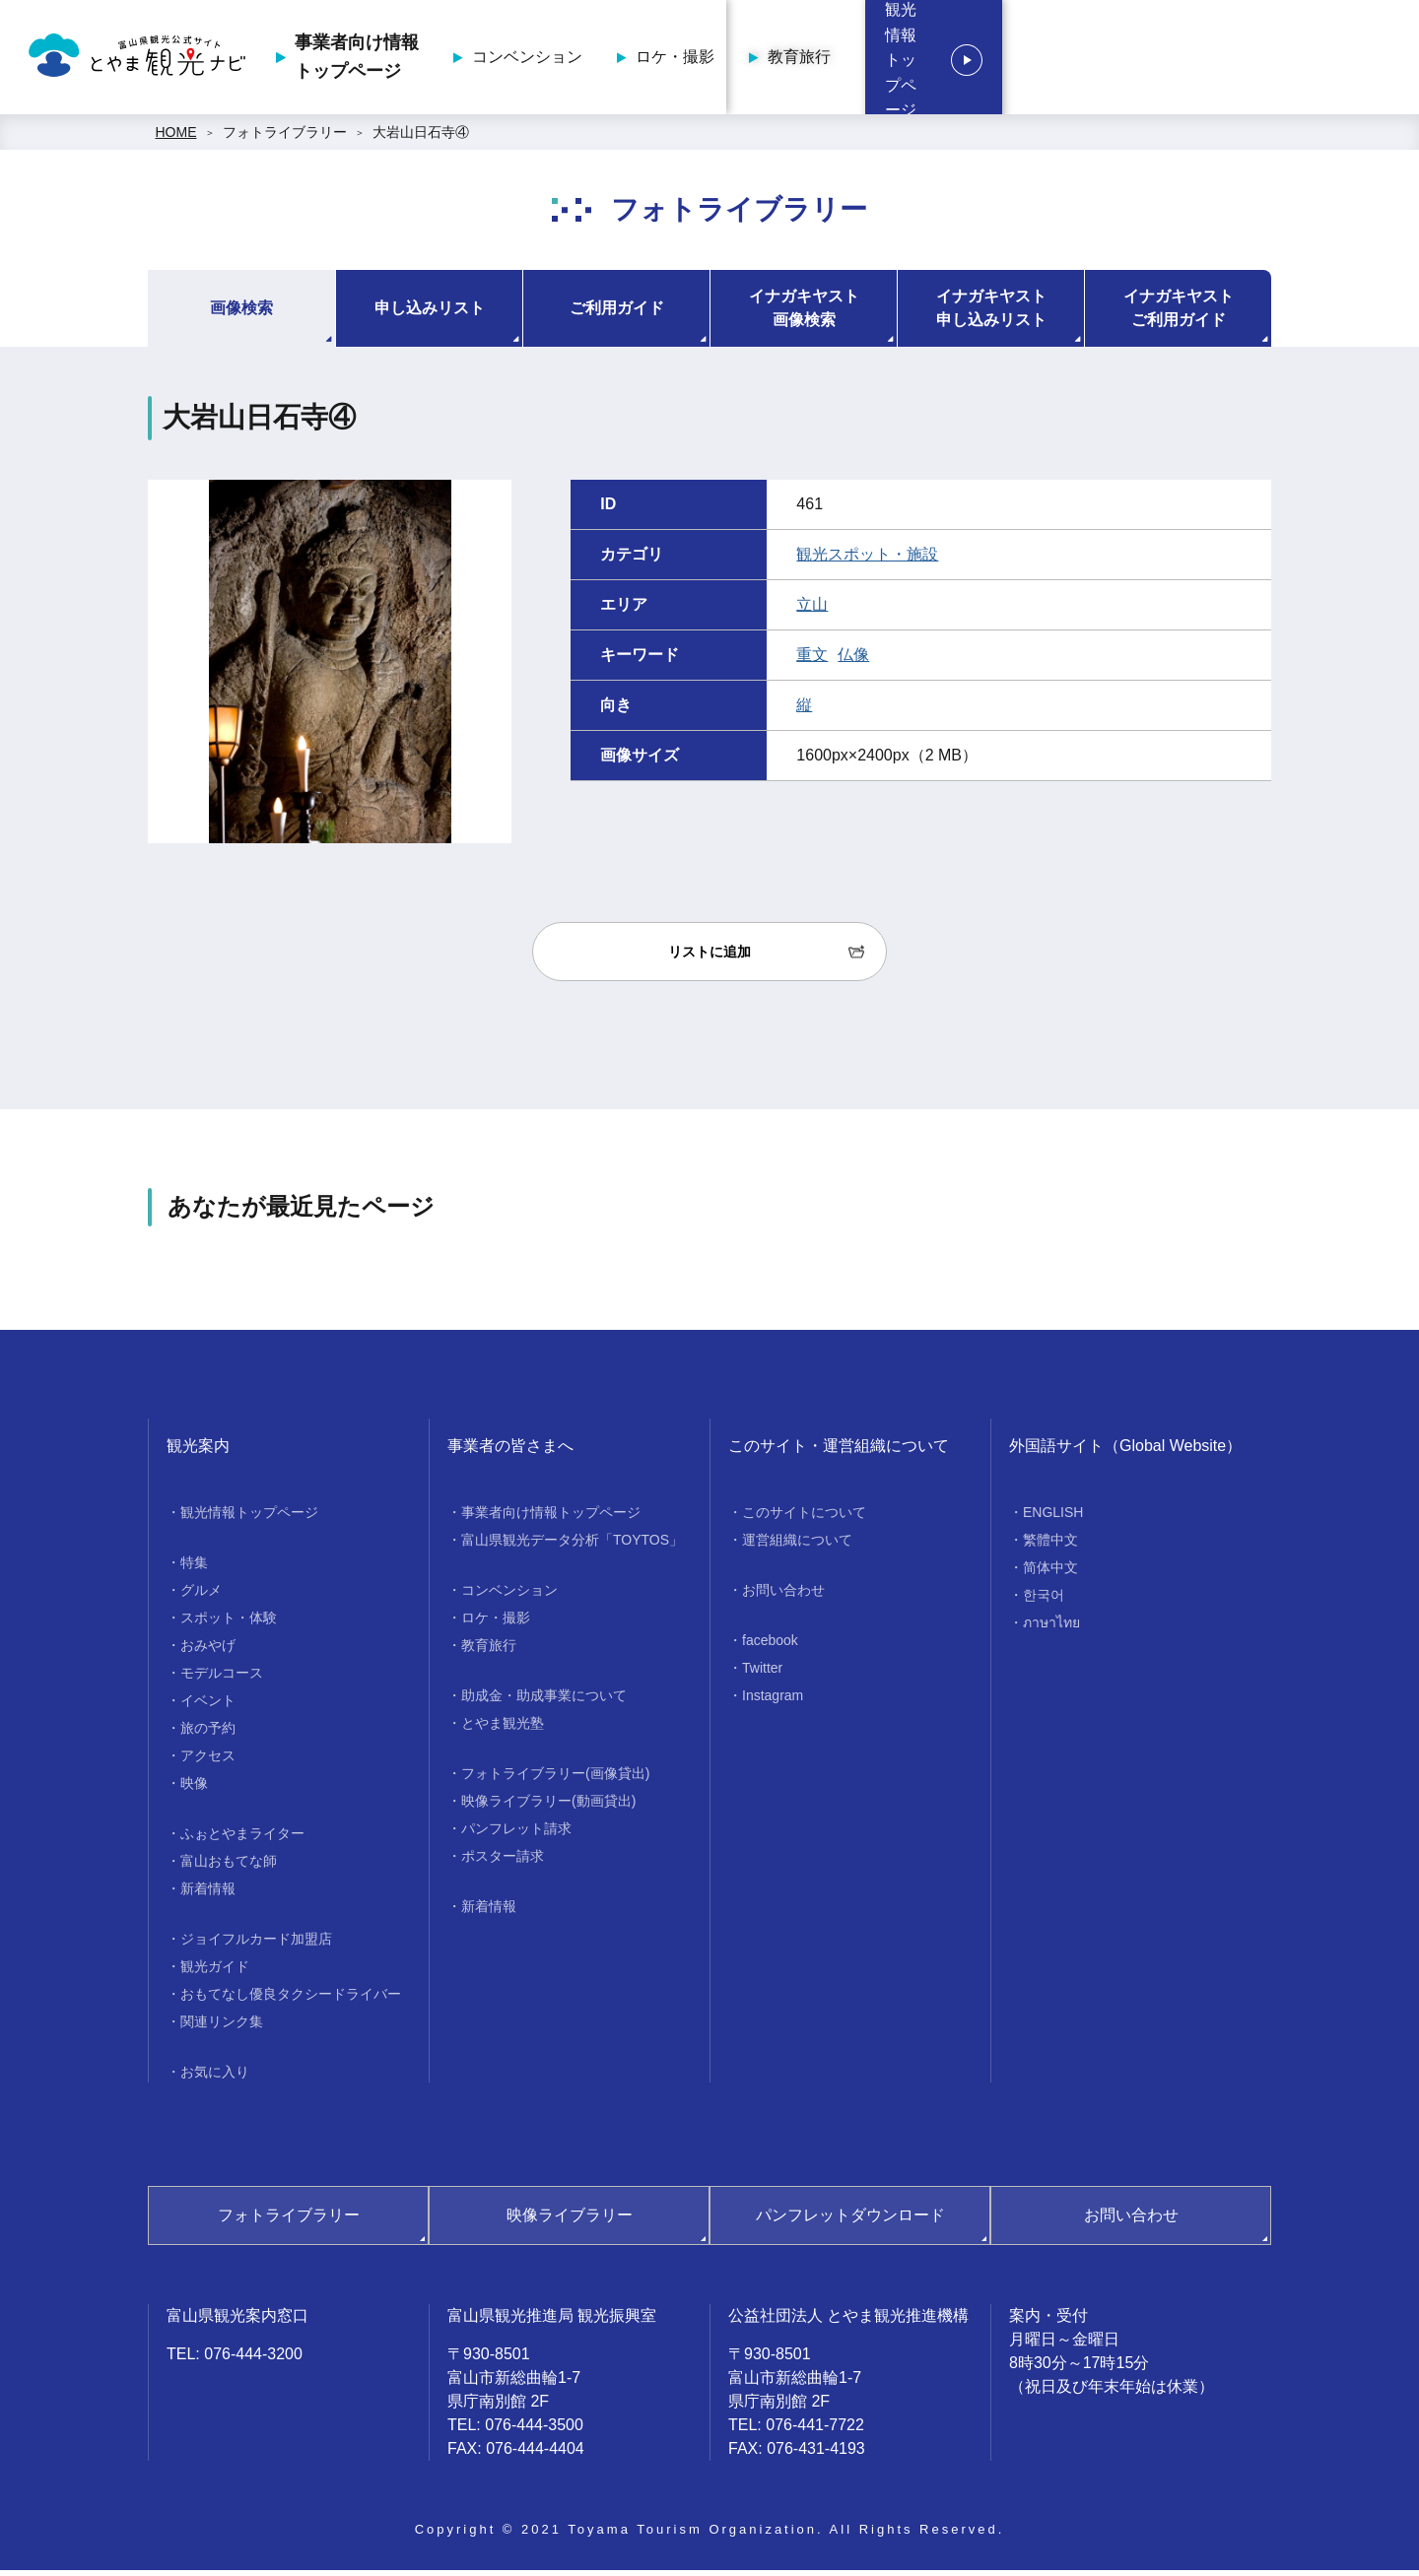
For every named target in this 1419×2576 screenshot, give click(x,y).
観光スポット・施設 (867, 560)
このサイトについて (804, 1518)
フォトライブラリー (285, 138)
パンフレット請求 (516, 1834)
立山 (812, 610)
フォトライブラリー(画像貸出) (555, 1779)
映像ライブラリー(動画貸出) (548, 1807)
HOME (176, 138)
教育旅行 (1077, 59)
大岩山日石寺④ (420, 138)
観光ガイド (214, 1972)
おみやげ (208, 1651)
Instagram (772, 1701)
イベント (208, 1706)
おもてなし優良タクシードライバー (290, 2000)
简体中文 (1050, 1573)
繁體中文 (1050, 1545)
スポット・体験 (228, 1623)
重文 (812, 660)
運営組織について (797, 1545)
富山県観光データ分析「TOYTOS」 (572, 1545)
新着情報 (208, 1894)
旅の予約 (208, 1734)
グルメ (201, 1596)
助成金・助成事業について (544, 1701)
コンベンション (805, 59)
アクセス (208, 1761)
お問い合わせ (783, 1596)
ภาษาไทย (1051, 1628)
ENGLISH (1053, 1518)
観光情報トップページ (1281, 60)
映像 (194, 1789)
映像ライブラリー (570, 2221)
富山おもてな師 (228, 1867)
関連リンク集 (221, 2027)
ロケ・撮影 (952, 59)
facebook (770, 1646)
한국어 (1043, 1601)
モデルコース (221, 1678)
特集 (194, 1568)
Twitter (762, 1674)
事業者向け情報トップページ (635, 59)
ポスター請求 (502, 1862)
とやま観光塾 (502, 1729)
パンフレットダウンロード (850, 2221)
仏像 (853, 660)
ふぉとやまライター (242, 1839)
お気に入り (214, 2077)
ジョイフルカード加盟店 (256, 1944)
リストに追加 (709, 957)
